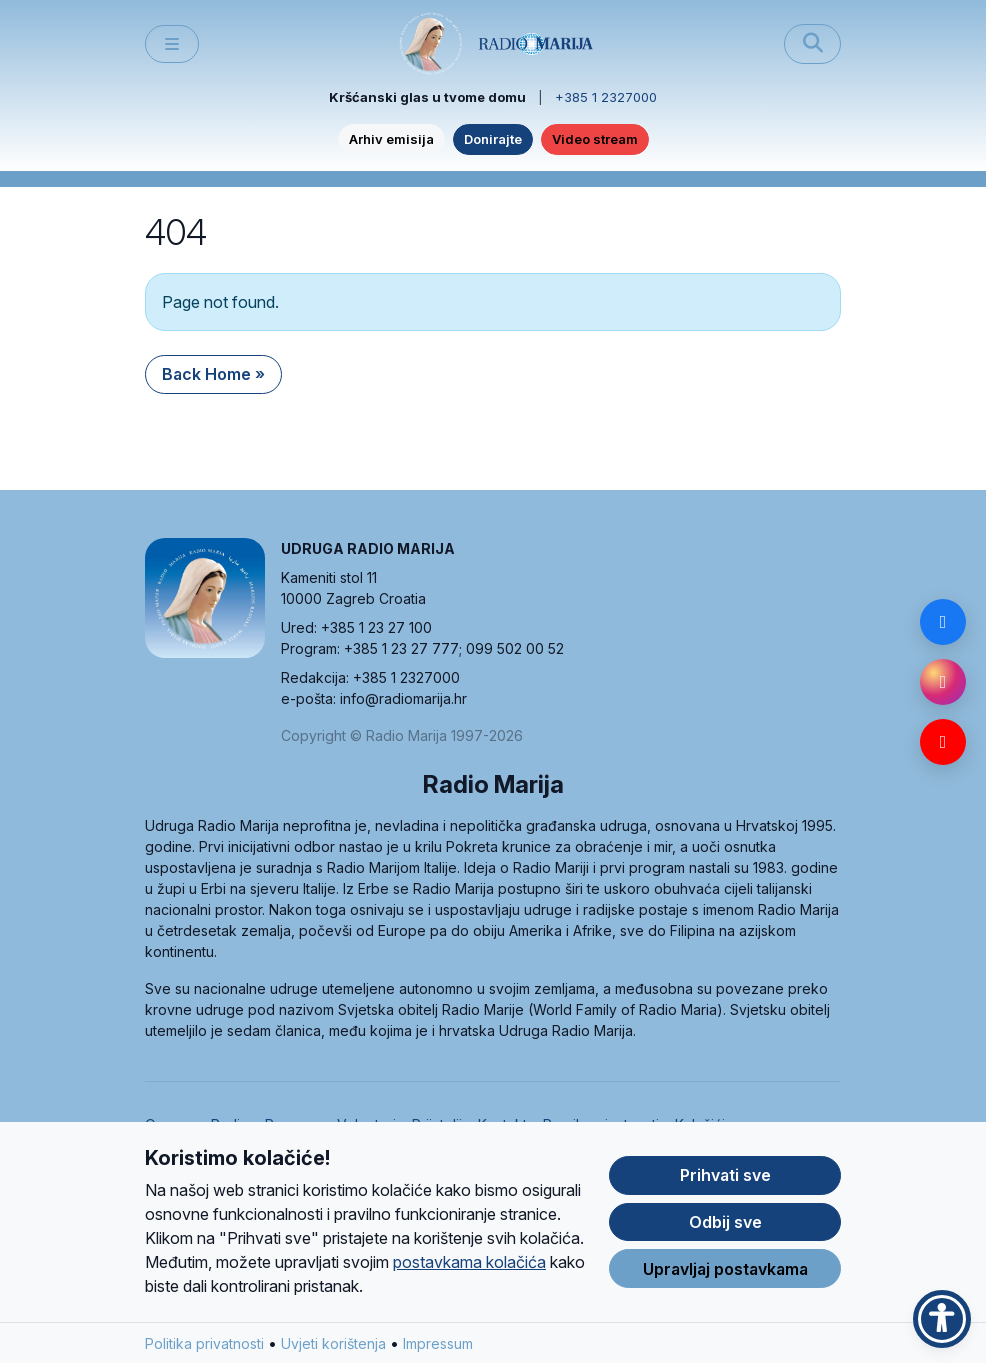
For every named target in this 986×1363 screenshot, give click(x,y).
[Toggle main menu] (172, 44)
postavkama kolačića (469, 1262)
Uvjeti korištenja (333, 1343)
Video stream (595, 139)
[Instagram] (943, 682)
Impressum (438, 1343)
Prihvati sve (725, 1175)
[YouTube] (943, 742)
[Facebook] (943, 622)
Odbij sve (725, 1222)
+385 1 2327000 (606, 97)
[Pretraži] (812, 44)
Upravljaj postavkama (725, 1269)
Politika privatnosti (204, 1343)
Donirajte (493, 139)
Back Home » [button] (213, 374)
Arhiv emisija (391, 139)
